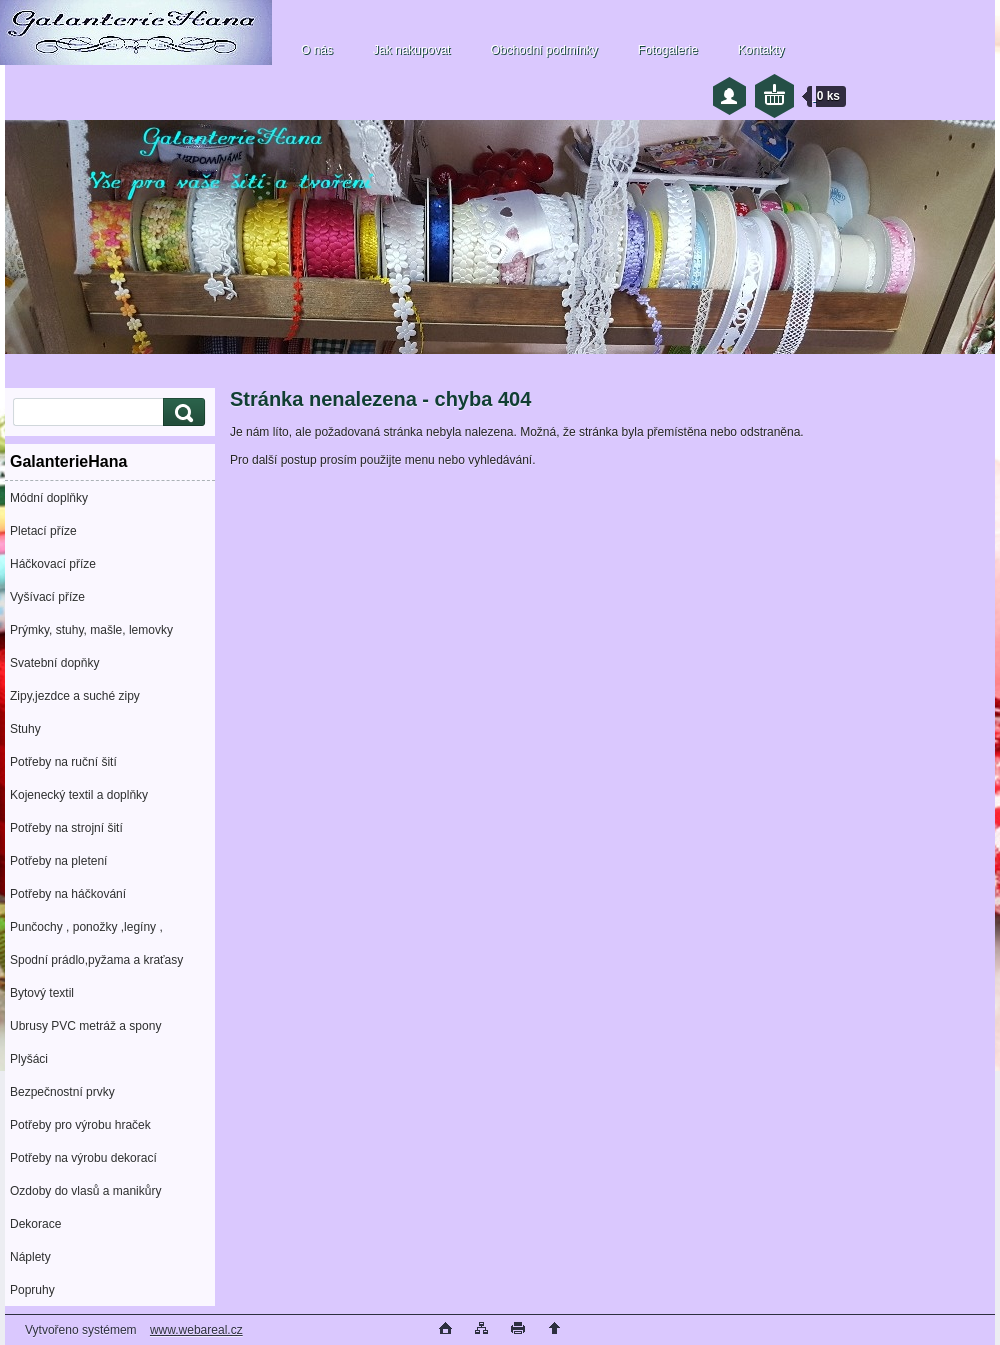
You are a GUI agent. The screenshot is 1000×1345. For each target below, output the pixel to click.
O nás (317, 50)
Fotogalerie (668, 50)
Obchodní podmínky (543, 50)
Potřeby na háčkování (68, 894)
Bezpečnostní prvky (62, 1092)
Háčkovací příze (53, 564)
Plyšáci (29, 1059)
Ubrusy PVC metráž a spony (85, 1026)
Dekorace (35, 1224)
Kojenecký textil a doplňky (79, 795)
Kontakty (761, 50)
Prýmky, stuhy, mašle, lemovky (91, 630)
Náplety (30, 1257)
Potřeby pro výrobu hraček (80, 1125)
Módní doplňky (49, 498)
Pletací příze (43, 531)
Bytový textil (42, 993)
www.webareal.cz (196, 1330)
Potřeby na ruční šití (63, 762)
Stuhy (25, 729)
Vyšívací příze (47, 597)
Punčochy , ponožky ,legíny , (86, 927)
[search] (181, 412)
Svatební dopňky (54, 663)
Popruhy (32, 1290)
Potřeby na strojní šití (66, 828)
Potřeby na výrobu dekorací (83, 1158)
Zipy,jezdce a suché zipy (75, 696)
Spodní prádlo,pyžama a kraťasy (96, 960)
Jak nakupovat (411, 50)
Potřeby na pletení (58, 861)
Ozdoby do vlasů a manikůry (85, 1191)
